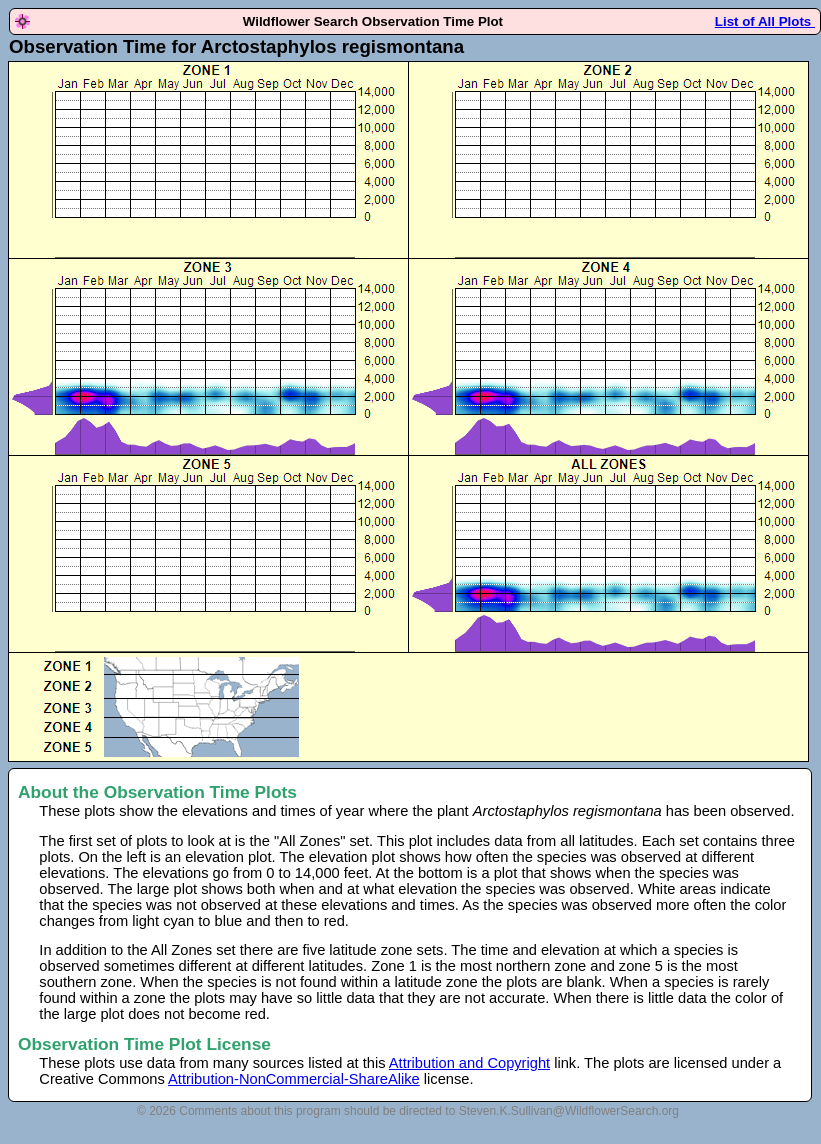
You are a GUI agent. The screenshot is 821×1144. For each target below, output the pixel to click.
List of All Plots (765, 21)
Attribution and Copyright (469, 1063)
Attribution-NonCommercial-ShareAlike (294, 1079)
